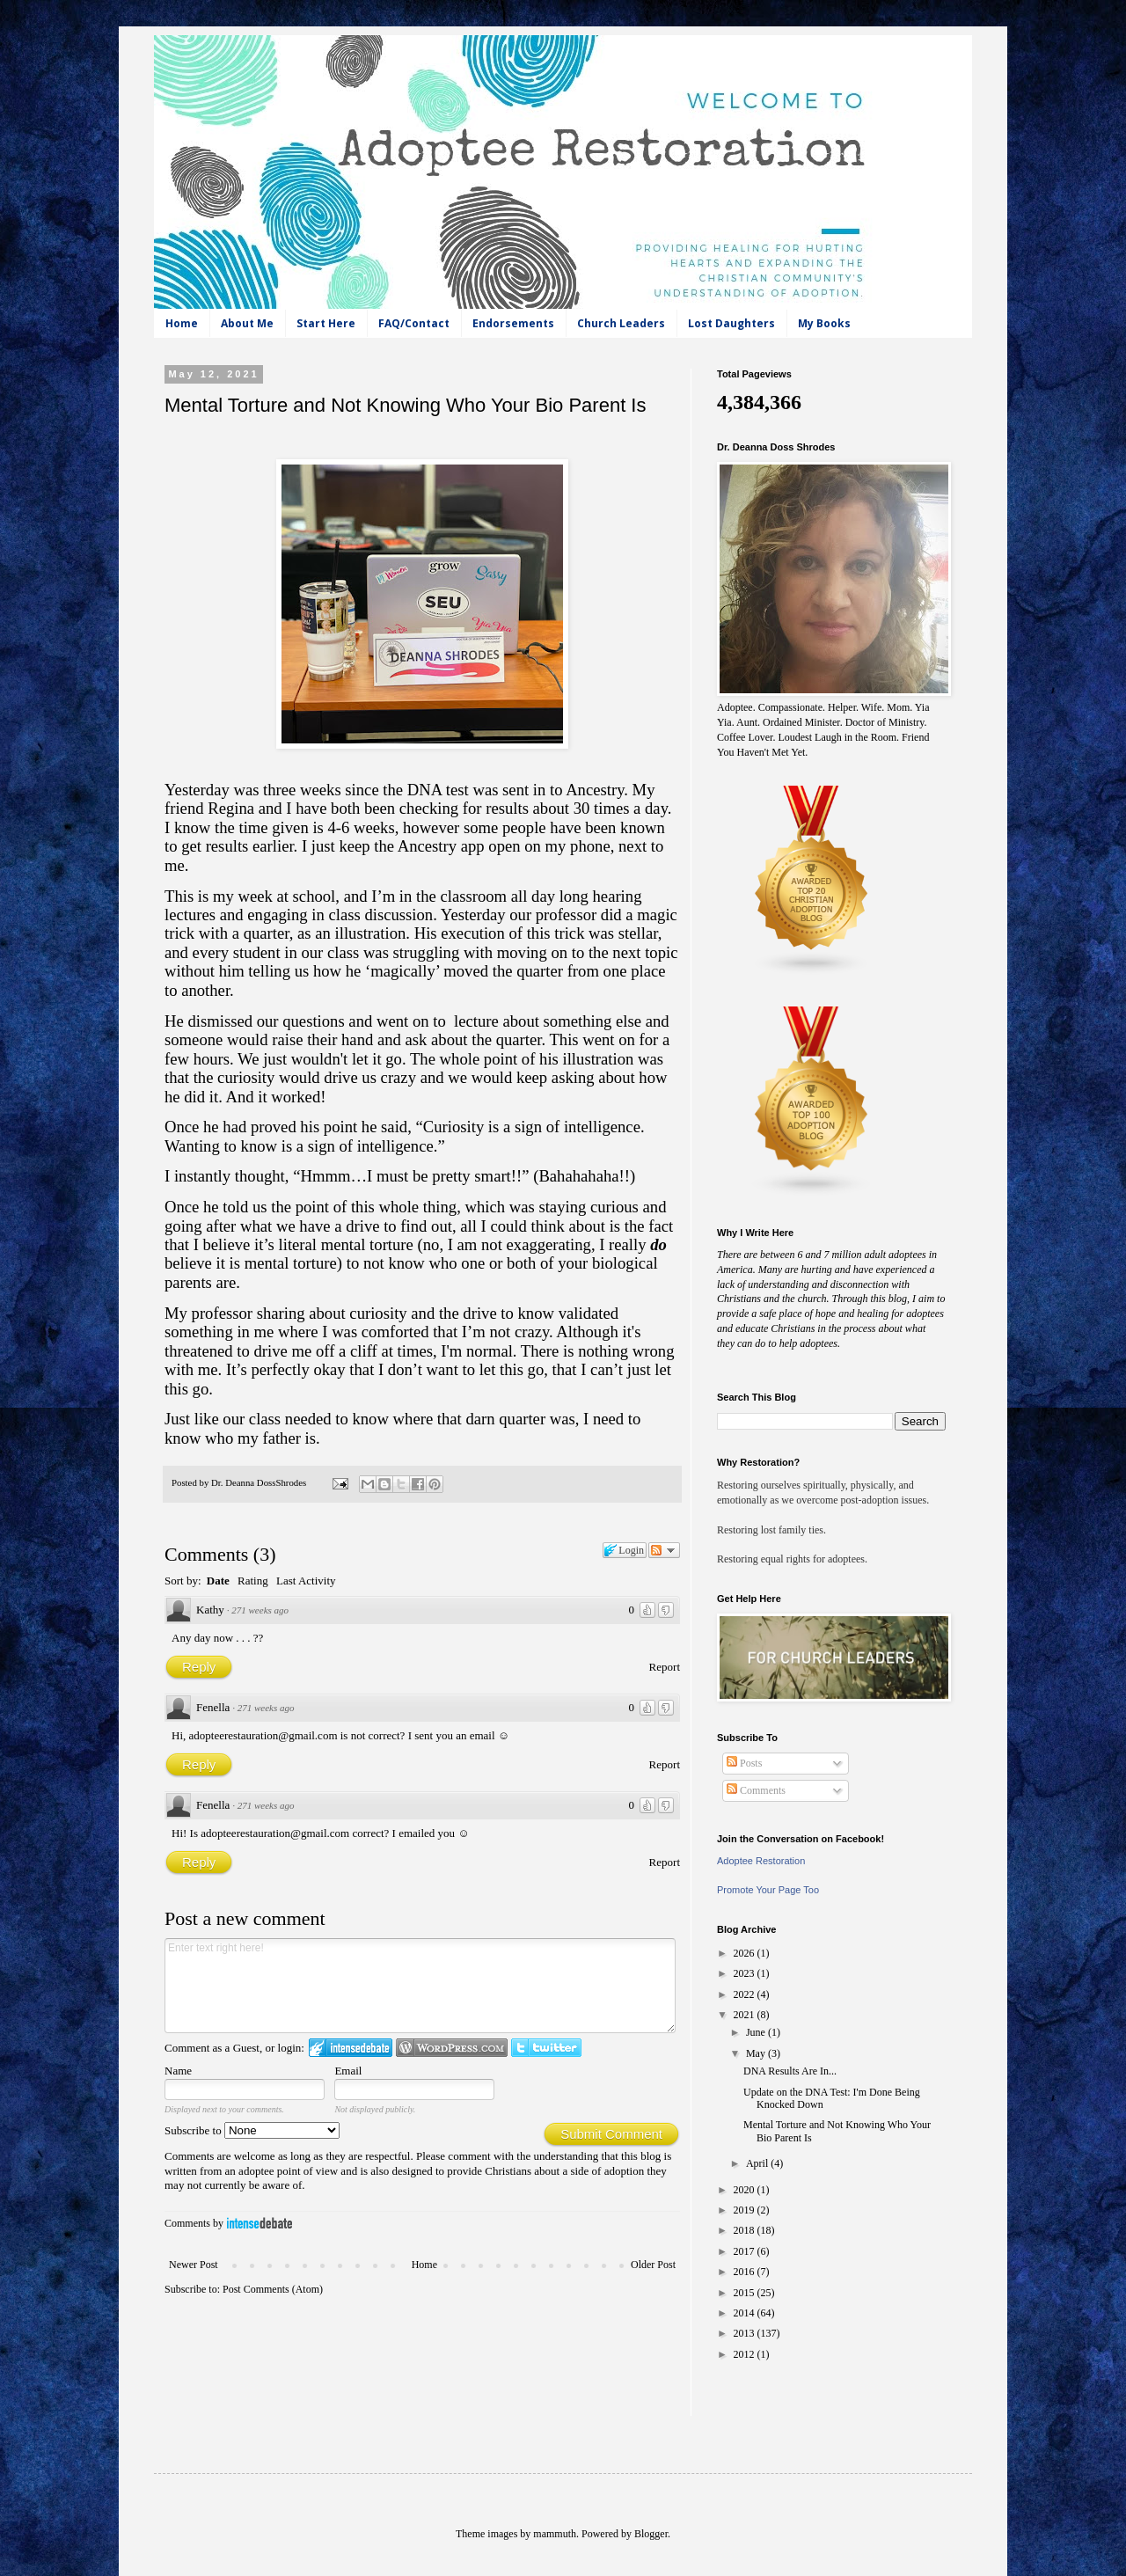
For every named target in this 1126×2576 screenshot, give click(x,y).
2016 (745, 2271)
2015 (745, 2293)
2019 (745, 2210)
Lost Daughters (731, 323)
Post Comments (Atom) (273, 2289)
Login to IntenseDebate (350, 2047)
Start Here (325, 323)
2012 (745, 2354)
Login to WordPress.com (452, 2047)
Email (348, 2070)
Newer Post (193, 2264)
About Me (247, 323)
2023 (745, 1973)
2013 (745, 2333)
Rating (253, 1580)
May (757, 2053)
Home (181, 323)
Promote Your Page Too (768, 1889)
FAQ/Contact (414, 323)
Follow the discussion (664, 1550)
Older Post (653, 2264)
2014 (745, 2313)
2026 (745, 1953)
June (757, 2032)
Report (664, 1666)
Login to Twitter (546, 2047)
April (758, 2163)
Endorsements (513, 323)
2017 (745, 2251)
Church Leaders (621, 323)
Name (178, 2070)
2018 (745, 2230)
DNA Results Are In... (790, 2071)
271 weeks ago (260, 1610)
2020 (745, 2190)
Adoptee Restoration (761, 1860)
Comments (756, 1790)
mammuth (554, 2534)
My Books (824, 323)
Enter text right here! (420, 1985)
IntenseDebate (259, 2222)
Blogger (651, 2534)
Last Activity (306, 1580)
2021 (745, 2015)
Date (218, 1580)
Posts (744, 1763)
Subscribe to (252, 2130)
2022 (745, 1994)
